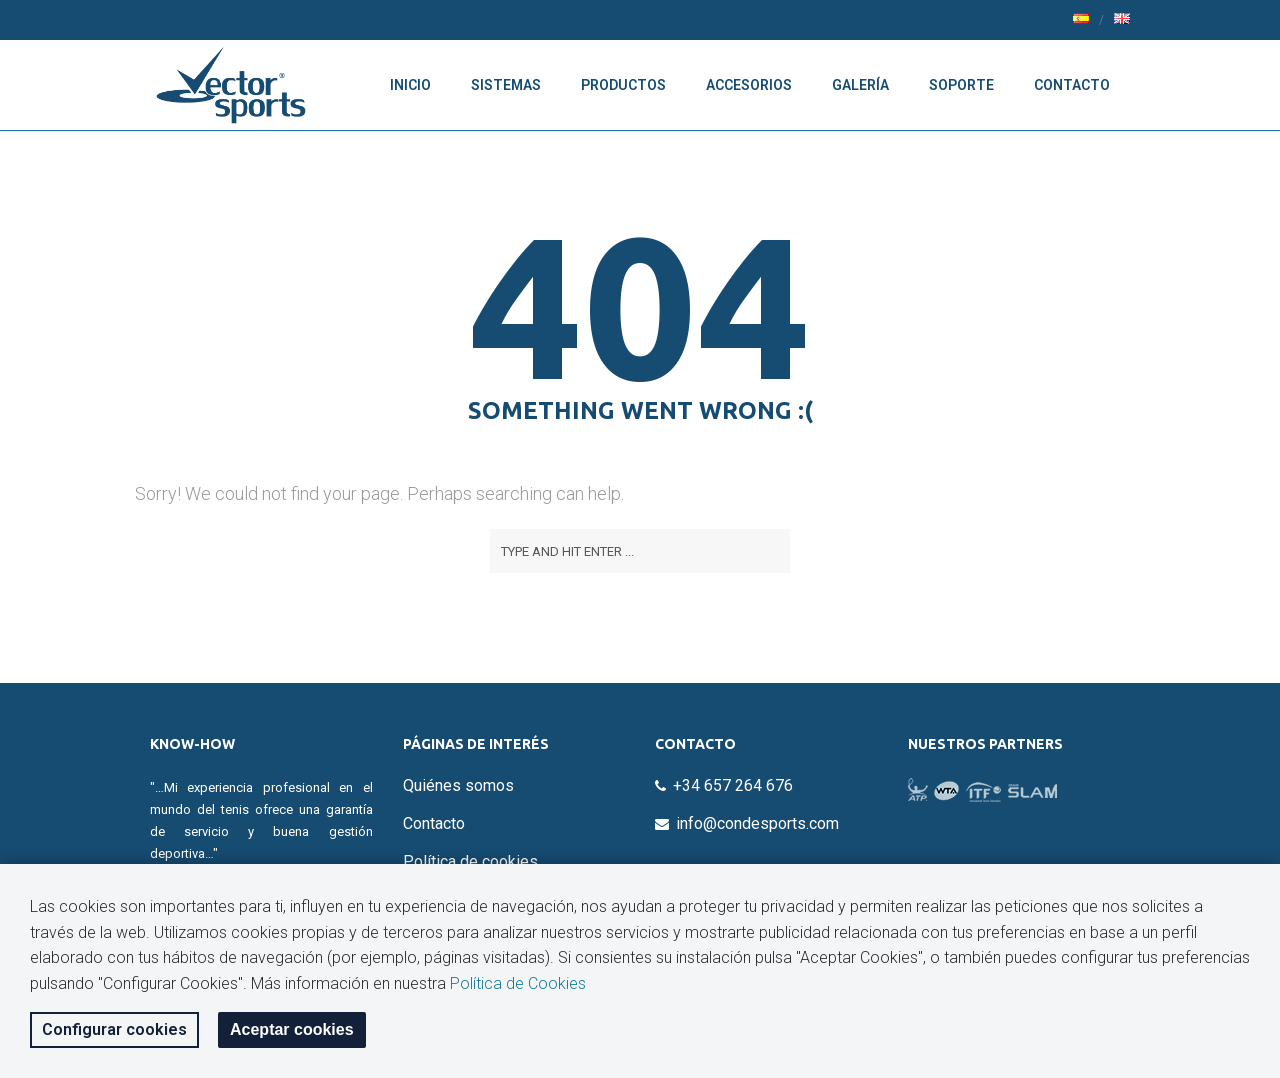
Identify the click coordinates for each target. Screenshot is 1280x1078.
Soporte (961, 85)
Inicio (410, 85)
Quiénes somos (458, 785)
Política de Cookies (518, 983)
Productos (623, 85)
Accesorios (749, 85)
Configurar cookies (114, 1029)
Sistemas (506, 85)
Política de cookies (470, 861)
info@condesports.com (757, 823)
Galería (860, 85)
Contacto (1072, 85)
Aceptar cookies (292, 1029)
